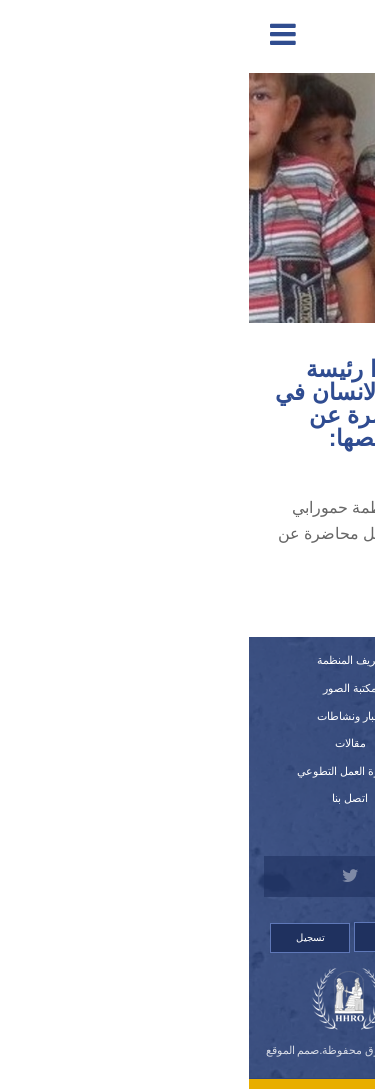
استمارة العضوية (274, 771)
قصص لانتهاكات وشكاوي (273, 798)
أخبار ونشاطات (101, 716)
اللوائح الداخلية (273, 743)
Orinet (187, 1063)
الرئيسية (273, 660)
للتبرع (274, 826)
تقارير (274, 688)
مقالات (101, 743)
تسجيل (61, 937)
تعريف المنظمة (101, 660)
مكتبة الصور (101, 688)
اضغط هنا (237, 604)
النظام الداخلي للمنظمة (274, 716)
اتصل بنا (101, 798)
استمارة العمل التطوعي (101, 771)
